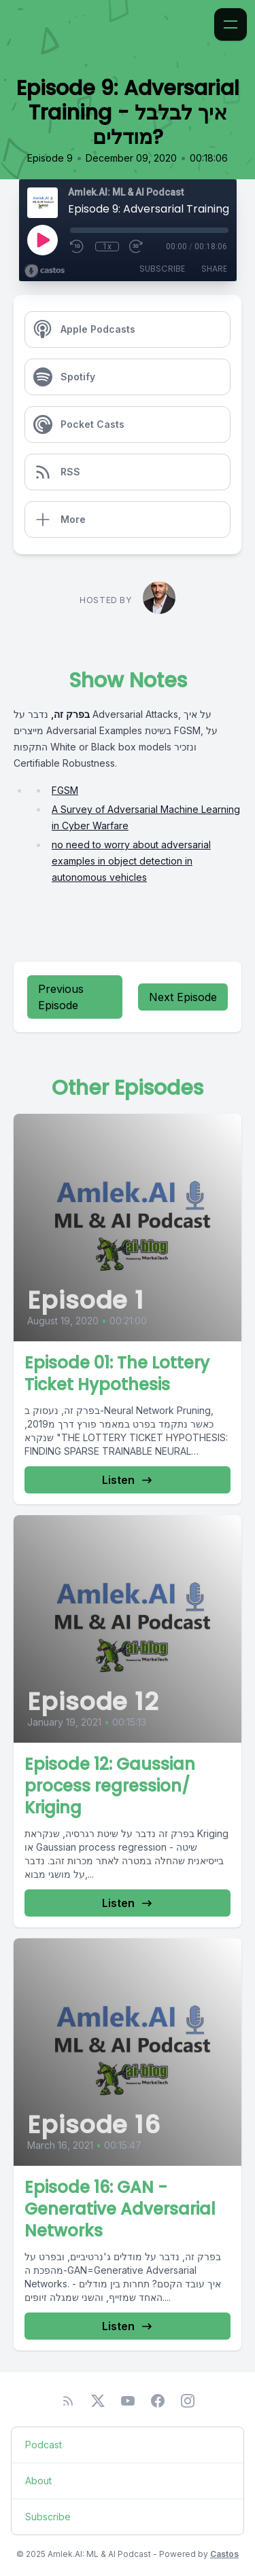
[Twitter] (98, 2401)
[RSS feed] (68, 2401)
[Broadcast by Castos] (44, 271)
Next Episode (183, 997)
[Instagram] (187, 2401)
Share (214, 268)
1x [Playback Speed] (107, 246)
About (38, 2480)
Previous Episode (61, 997)
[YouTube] (128, 2401)
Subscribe (162, 268)
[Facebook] (158, 2401)
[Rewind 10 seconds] (77, 246)
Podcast (43, 2444)
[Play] (42, 240)
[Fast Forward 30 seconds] (136, 246)
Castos (224, 2554)
